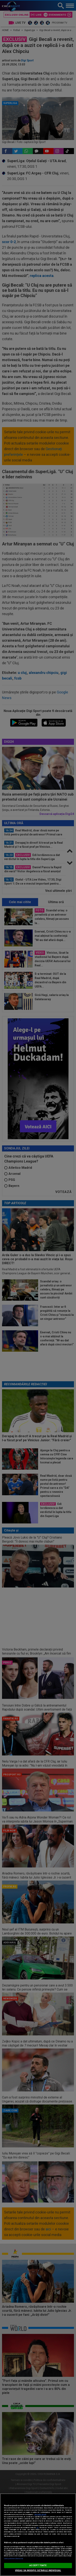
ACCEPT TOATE (37, 2565)
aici (37, 2527)
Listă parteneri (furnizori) (13, 2558)
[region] (38, 2534)
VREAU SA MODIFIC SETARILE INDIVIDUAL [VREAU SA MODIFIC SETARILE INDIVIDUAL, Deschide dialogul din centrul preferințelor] (38, 2570)
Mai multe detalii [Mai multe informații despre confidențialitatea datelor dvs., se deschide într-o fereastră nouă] (40, 2514)
